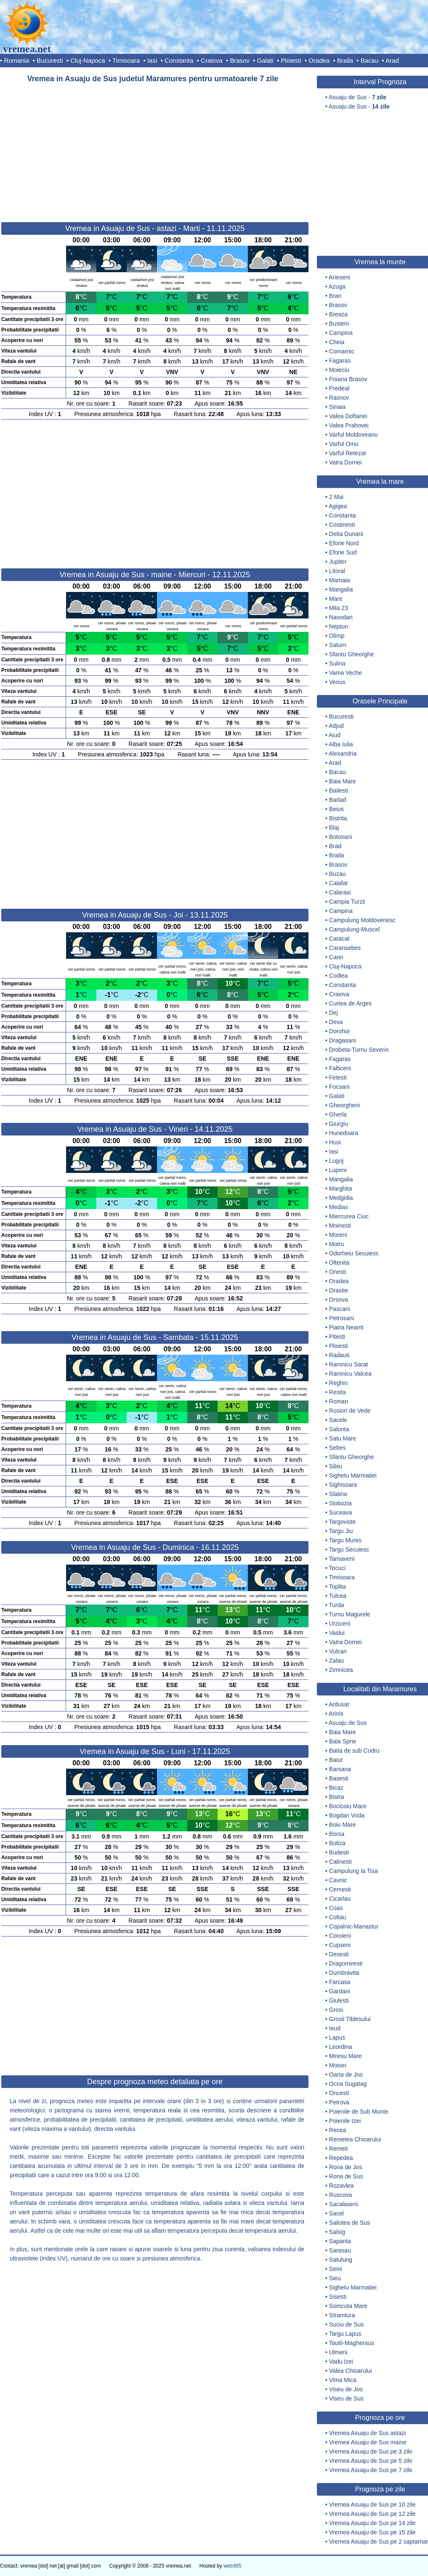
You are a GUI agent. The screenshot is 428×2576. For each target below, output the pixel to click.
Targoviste (342, 1521)
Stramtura (342, 2315)
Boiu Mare (342, 1824)
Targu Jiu (341, 1531)
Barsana (340, 1769)
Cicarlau (340, 1898)
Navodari (341, 617)
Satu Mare (342, 1438)
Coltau (337, 1917)
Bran (335, 295)
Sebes (337, 1447)
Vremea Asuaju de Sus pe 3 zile (370, 2451)
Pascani (339, 1308)
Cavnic (338, 1880)
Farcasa (340, 1982)
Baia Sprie (342, 1741)
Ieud (334, 2028)
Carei (336, 957)
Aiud (334, 735)
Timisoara (126, 60)
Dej (333, 1012)
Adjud (336, 725)
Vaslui (337, 1632)
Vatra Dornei (345, 462)
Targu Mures (345, 1540)
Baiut (336, 1759)
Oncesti (339, 2093)
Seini (335, 2269)
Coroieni (340, 1935)
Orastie (338, 1290)
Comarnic (341, 351)
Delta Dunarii (346, 534)
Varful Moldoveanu (353, 434)
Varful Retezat (347, 453)
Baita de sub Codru (354, 1750)
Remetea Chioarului (355, 2139)
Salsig (337, 2231)
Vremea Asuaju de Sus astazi (367, 2433)
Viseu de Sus (346, 2398)
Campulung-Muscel (354, 929)
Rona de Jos (345, 2167)
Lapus (337, 2037)
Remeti (338, 2148)
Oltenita (339, 1262)
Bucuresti (50, 60)
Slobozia (340, 1503)
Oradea (319, 60)
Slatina (338, 1494)
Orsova (338, 1299)
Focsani (339, 1086)
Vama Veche (345, 672)
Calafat (338, 883)
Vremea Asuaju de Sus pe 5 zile (370, 2460)
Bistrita (338, 818)
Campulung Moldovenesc (362, 920)
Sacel (336, 2213)
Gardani (339, 1991)
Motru (336, 1244)
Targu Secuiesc (349, 1549)
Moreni (338, 1234)
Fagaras (340, 360)
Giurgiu (338, 1123)
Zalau (336, 1660)
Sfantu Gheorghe (351, 654)
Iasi (152, 60)
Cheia (337, 342)
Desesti (339, 1954)
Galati (265, 60)
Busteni (339, 323)
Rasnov (339, 397)
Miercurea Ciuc (349, 1216)
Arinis (336, 1713)
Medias (338, 1207)
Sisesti (337, 2296)
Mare (336, 598)
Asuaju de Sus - (357, 97)
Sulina (337, 663)
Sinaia (337, 406)
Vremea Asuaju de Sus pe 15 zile (372, 2532)
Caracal (339, 938)
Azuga (337, 286)
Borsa (337, 1834)
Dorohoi (339, 1031)
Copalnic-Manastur (354, 1926)
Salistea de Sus (349, 2222)
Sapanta (340, 2241)
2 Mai (336, 496)
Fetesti (338, 1077)
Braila (345, 60)
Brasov (240, 60)
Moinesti (340, 1225)
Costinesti (342, 524)
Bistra (336, 1796)
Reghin (338, 1383)
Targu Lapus (345, 2333)
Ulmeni (338, 2352)
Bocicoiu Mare (348, 1806)
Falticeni (340, 1068)
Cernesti (340, 1889)
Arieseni (339, 277)
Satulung (340, 2259)
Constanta (179, 60)
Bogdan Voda (346, 1815)
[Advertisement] (155, 149)
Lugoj (336, 1160)
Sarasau (340, 2250)
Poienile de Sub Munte (358, 2111)
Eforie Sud (342, 552)
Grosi (336, 2009)
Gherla (338, 1114)
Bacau (370, 60)
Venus (337, 682)
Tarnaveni (342, 1558)
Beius (336, 809)
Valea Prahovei (349, 425)
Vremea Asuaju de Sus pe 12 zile (372, 2513)
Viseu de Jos (346, 2389)
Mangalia (341, 589)
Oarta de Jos (346, 2074)
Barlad (337, 799)
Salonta (339, 1429)
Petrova (339, 2102)
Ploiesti (291, 60)
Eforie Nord (344, 543)
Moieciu (339, 369)
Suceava (340, 1512)
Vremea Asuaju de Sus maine (368, 2442)
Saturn (337, 645)
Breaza (338, 314)
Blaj (334, 827)
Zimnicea (341, 1669)
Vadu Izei (341, 2361)
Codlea (338, 975)
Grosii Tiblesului (350, 2019)
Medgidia (341, 1197)
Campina (341, 332)
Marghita (340, 1188)
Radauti (339, 1355)
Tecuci (337, 1568)
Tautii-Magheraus (351, 2343)
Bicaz (336, 1787)
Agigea (338, 506)
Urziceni (340, 1623)
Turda (336, 1605)
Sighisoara (343, 1484)
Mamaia (339, 580)
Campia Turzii (347, 901)
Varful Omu (344, 443)
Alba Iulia (341, 744)
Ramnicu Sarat (348, 1364)
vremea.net (27, 49)
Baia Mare (342, 781)
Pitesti (337, 1336)
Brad (335, 846)
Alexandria (342, 753)
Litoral (337, 571)
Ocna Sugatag (348, 2083)
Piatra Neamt (346, 1327)
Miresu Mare (345, 2056)
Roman (338, 1401)
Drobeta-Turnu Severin (359, 1049)
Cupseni (340, 1945)
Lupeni (338, 1170)
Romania (16, 60)
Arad (392, 60)
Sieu (335, 2278)
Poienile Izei (345, 2120)
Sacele (338, 1420)
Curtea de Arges (350, 1003)
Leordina (340, 2046)
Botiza (337, 1843)
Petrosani (341, 1318)
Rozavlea (341, 2185)
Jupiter (338, 561)
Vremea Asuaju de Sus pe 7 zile (370, 2470)
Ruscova (340, 2194)
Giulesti (339, 2000)
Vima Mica (342, 2380)
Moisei (337, 2065)
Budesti (339, 1852)
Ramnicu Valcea (350, 1373)
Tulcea (338, 1595)
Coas (336, 1908)
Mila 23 (338, 608)
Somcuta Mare (348, 2306)
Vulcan (338, 1651)
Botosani (340, 836)
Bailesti (338, 790)
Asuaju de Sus (348, 1722)
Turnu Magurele (349, 1614)
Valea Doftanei (348, 416)
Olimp (337, 635)
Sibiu (335, 1466)
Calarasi (340, 892)
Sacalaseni (343, 2204)
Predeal (339, 388)
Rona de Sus (346, 2176)
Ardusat (339, 1704)
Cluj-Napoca (87, 60)
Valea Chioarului (350, 2370)
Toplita (337, 1586)
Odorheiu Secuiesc (354, 1253)
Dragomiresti (345, 1963)
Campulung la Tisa (353, 1871)
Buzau (337, 873)
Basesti (338, 1778)
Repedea (341, 2157)
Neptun (338, 626)
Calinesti (340, 1861)
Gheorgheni (344, 1105)
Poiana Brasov (348, 379)
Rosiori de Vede (350, 1410)
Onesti (337, 1271)
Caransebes (345, 947)
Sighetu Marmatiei (353, 1475)
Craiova (212, 60)
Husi (335, 1142)
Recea (337, 2130)
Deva (336, 1022)
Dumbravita (344, 1972)
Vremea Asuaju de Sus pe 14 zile (372, 2523)
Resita (337, 1392)
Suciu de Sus (346, 2324)
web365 (232, 2566)
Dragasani (342, 1040)
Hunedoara (343, 1133)
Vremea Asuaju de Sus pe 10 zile (372, 2504)
